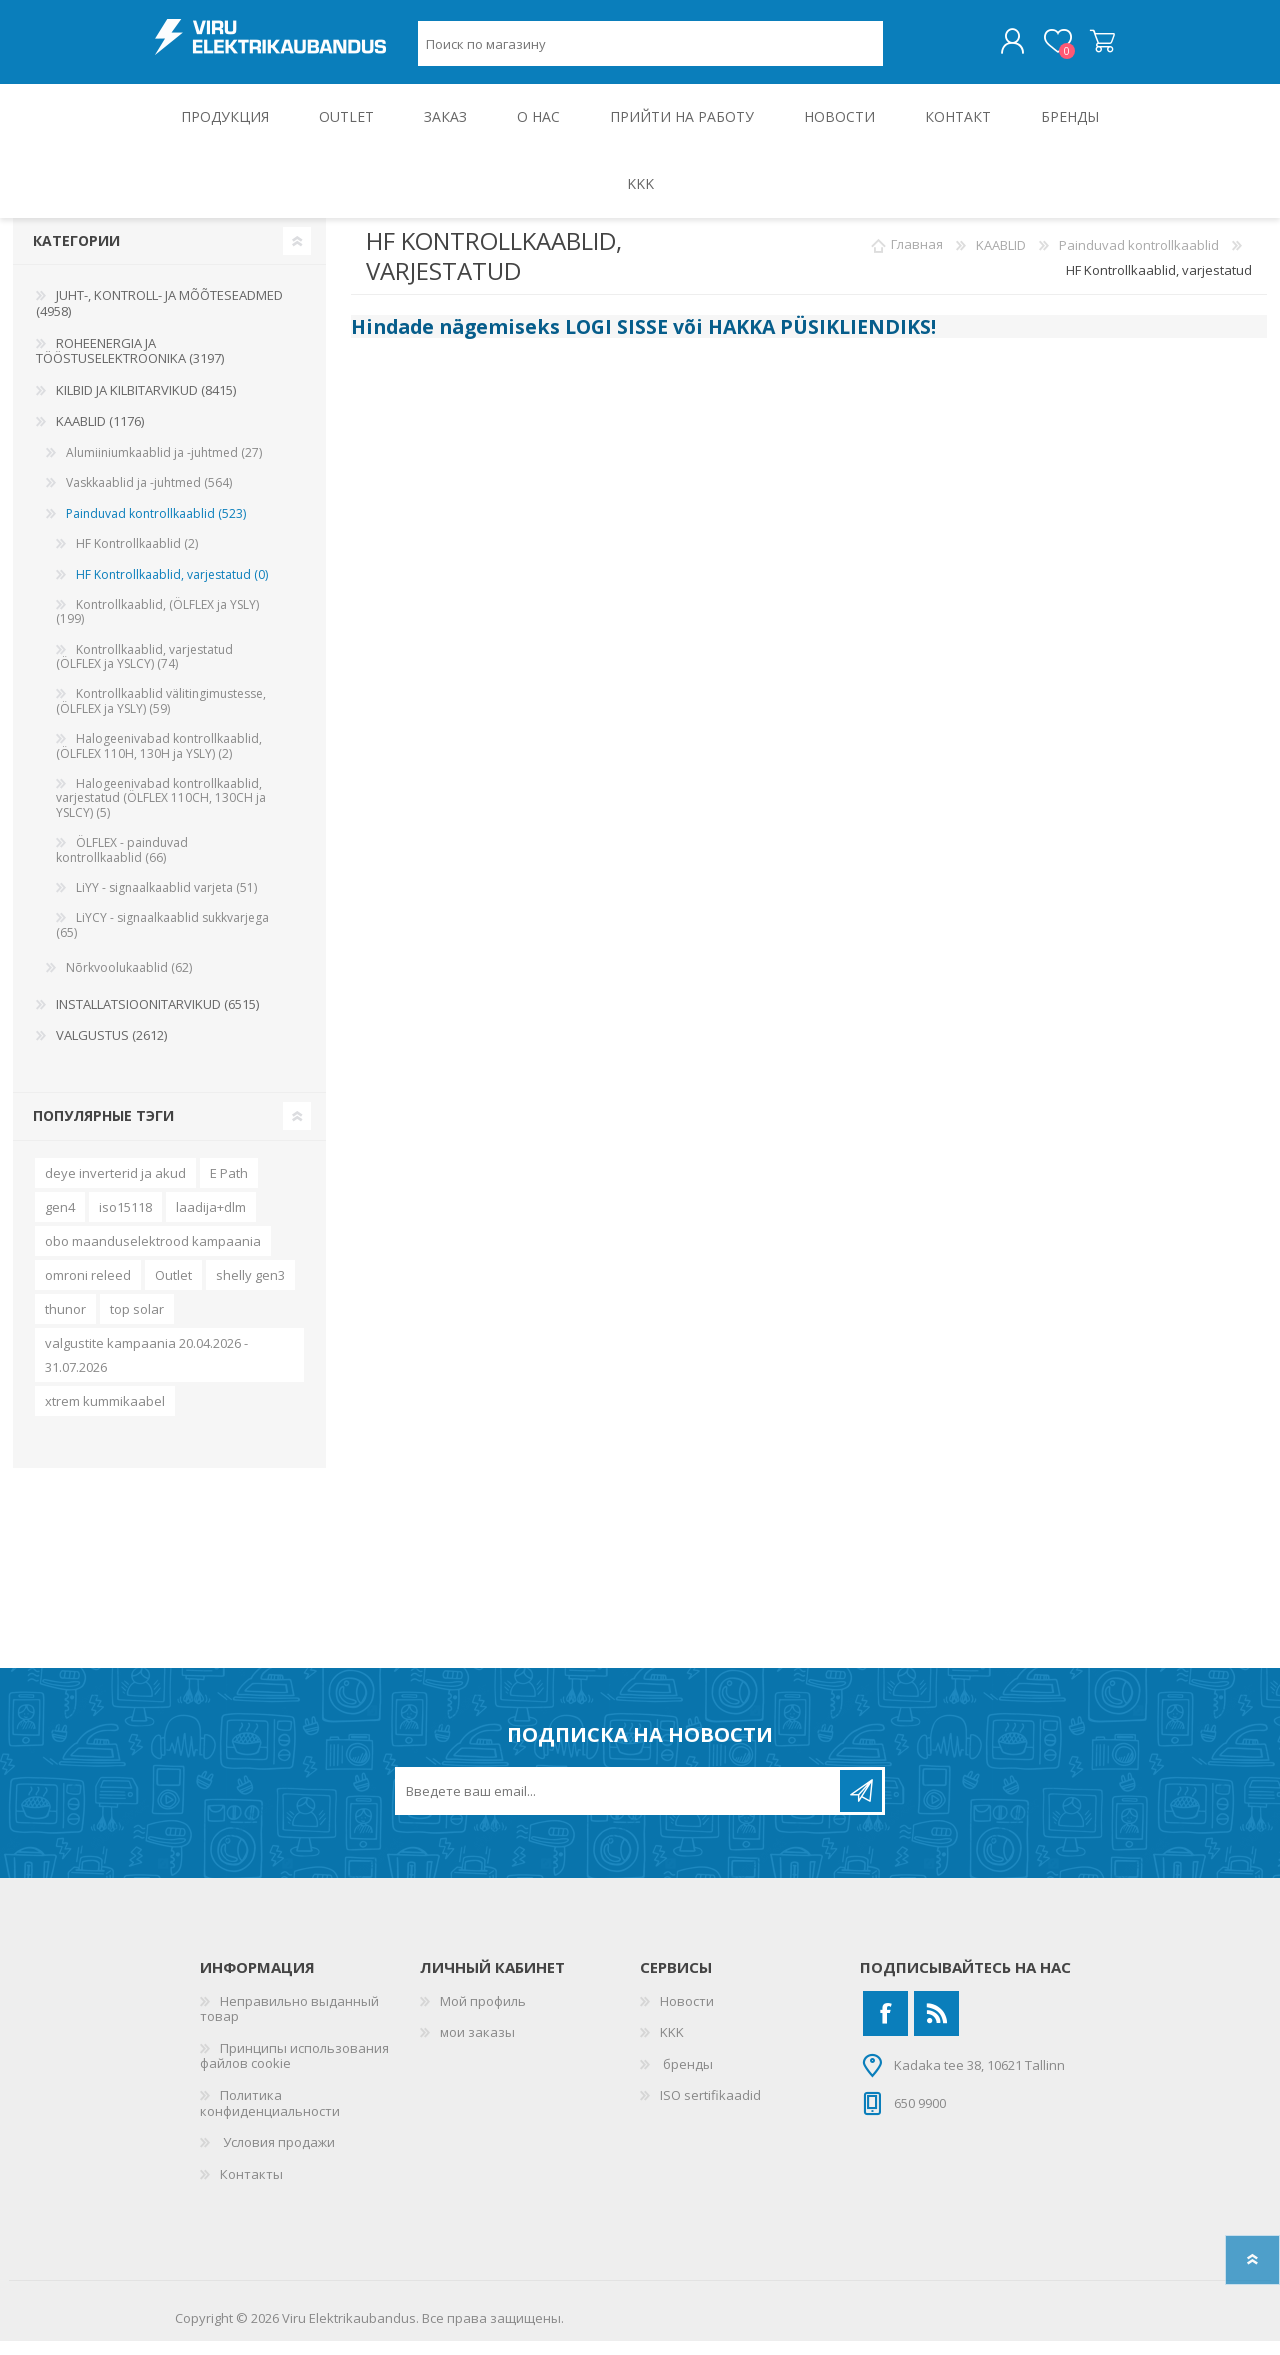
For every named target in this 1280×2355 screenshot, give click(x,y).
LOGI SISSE (616, 340)
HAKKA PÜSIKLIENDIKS (819, 340)
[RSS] (936, 2027)
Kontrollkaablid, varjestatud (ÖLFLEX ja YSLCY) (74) (144, 670)
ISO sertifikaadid (710, 2109)
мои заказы (477, 2046)
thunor (65, 1323)
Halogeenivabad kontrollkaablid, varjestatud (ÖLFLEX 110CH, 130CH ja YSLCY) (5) (161, 812)
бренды (686, 2078)
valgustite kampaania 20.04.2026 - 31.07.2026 (146, 1369)
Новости (687, 2015)
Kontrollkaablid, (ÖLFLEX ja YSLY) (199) (157, 625)
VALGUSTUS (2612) (111, 1049)
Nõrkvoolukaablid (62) (129, 981)
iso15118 (125, 1221)
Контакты (251, 2188)
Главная (917, 259)
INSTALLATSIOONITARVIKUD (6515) (157, 1018)
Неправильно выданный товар (289, 2023)
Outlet (173, 1289)
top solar (137, 1323)
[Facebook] (885, 2027)
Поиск (905, 50)
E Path (229, 1187)
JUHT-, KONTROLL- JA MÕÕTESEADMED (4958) (159, 317)
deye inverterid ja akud (115, 1187)
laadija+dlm (211, 1221)
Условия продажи (277, 2156)
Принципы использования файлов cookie (294, 2070)
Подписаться (861, 1805)
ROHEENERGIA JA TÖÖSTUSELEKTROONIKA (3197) (130, 365)
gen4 (60, 1221)
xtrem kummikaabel (105, 1415)
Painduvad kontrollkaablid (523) (156, 527)
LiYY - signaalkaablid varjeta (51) (166, 901)
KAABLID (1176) (100, 435)
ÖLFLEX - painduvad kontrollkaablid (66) (122, 863)
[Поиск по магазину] (650, 50)
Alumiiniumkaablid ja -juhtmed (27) (164, 466)
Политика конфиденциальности (270, 2117)
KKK (672, 2046)
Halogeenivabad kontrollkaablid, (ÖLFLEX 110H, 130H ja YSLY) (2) (159, 759)
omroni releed (88, 1289)
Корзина (1082, 49)
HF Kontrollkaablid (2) (137, 557)
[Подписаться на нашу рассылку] (619, 1805)
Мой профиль (483, 2015)
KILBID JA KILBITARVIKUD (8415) (146, 404)
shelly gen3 (250, 1289)
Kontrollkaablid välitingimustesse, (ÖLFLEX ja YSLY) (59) (161, 714)
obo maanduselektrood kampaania (153, 1255)
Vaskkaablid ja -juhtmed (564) (149, 496)
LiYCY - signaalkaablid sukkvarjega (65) (162, 938)
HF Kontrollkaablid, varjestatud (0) (172, 588)
